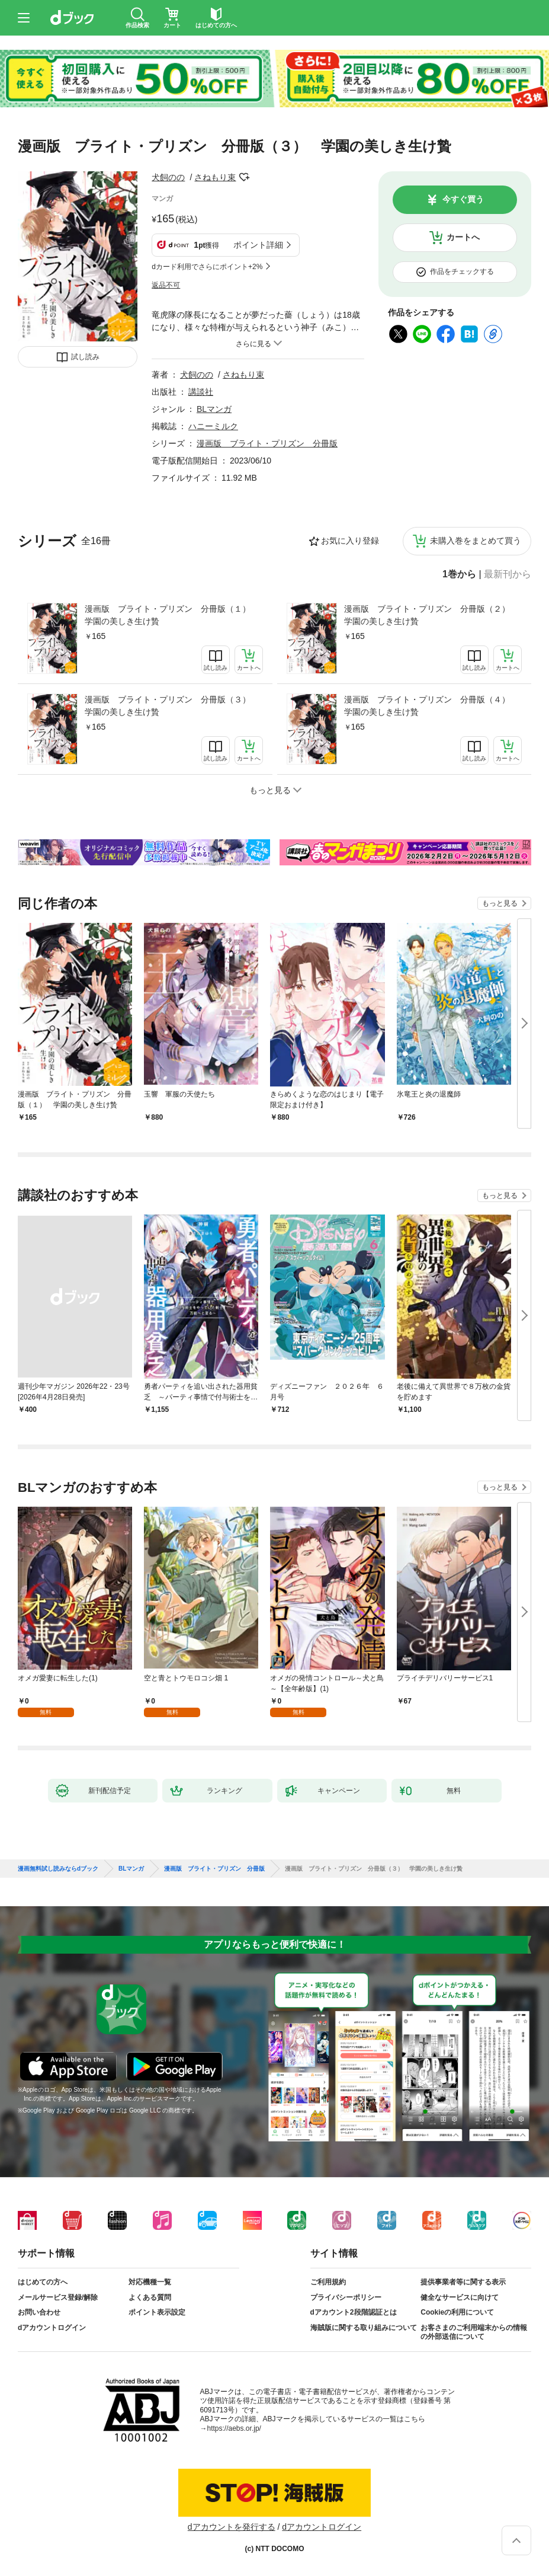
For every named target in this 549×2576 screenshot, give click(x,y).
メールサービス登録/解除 (58, 2297)
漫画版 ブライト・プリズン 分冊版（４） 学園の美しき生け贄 (431, 706)
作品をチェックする (462, 271)
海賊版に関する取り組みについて (363, 2327)
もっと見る (500, 903)
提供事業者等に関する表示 (463, 2282)
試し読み (85, 357)
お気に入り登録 (350, 540)
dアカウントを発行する (231, 2527)
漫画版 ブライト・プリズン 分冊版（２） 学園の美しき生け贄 (431, 615)
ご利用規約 (328, 2282)
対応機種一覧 (150, 2282)
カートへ (463, 237)
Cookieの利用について (457, 2312)
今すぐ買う (463, 199)
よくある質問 (150, 2297)
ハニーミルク (213, 426)
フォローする (244, 177)
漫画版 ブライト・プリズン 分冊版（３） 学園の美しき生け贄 (172, 706)
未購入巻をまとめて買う (475, 540)
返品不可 (166, 285)
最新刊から (507, 574)
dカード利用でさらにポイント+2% (207, 267)
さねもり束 (215, 177)
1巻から (459, 574)
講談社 (200, 392)
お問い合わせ (39, 2312)
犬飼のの (168, 177)
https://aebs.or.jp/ (234, 2428)
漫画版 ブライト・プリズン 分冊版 (267, 443)
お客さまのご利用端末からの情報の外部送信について (473, 2332)
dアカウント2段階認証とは (353, 2312)
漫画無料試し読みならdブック (58, 1869)
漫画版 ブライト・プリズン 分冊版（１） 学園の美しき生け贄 (172, 615)
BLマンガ (214, 409)
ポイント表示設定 (157, 2312)
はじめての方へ (43, 2282)
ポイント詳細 (258, 245)
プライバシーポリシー (345, 2297)
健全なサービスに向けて (459, 2297)
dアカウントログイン (52, 2327)
